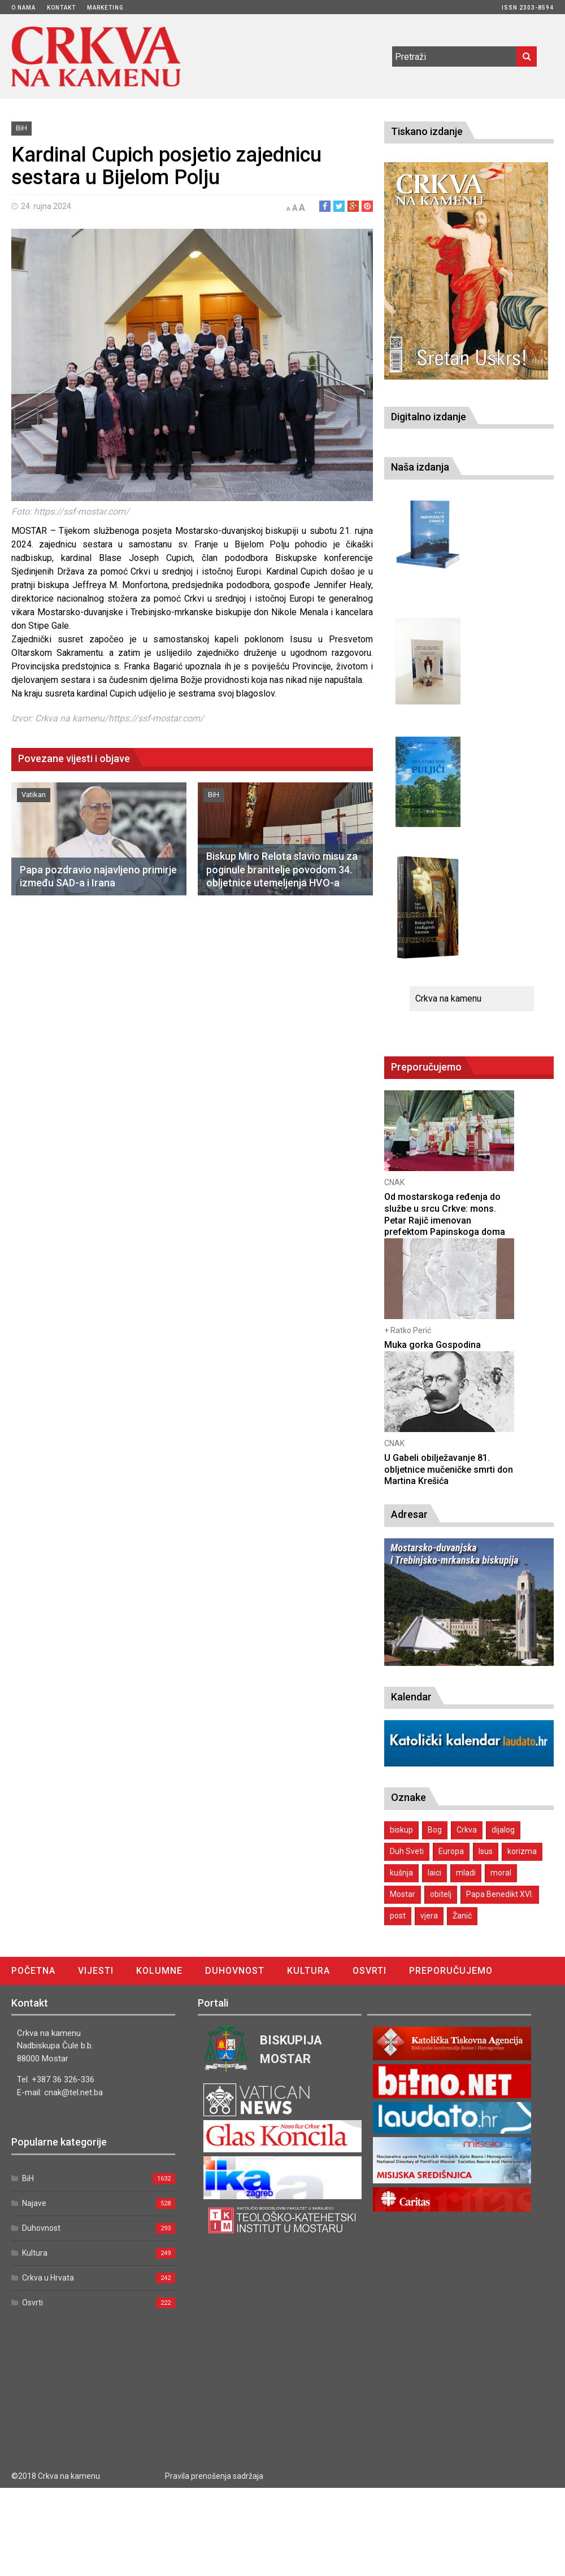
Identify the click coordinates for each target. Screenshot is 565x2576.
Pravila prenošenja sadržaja (214, 2476)
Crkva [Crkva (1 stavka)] (467, 1829)
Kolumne (159, 1970)
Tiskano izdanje (427, 131)
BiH (21, 128)
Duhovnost (234, 1970)
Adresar (409, 1514)
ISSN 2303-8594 (528, 8)
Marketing (105, 8)
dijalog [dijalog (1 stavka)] (503, 1829)
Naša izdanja (420, 467)
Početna (33, 1970)
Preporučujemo (451, 1970)
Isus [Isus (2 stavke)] (486, 1851)
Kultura (308, 1970)
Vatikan (33, 794)
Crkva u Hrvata (48, 2277)
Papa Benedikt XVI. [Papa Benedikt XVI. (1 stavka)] (499, 1894)
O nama (23, 8)
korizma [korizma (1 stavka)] (522, 1851)
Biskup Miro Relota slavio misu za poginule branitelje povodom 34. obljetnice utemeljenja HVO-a (282, 869)
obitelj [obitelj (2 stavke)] (440, 1894)
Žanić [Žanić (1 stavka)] (462, 1915)
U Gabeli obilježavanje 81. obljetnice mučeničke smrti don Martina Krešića (448, 1469)
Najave (34, 2203)
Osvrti (369, 1970)
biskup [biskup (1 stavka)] (401, 1829)
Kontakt (61, 8)
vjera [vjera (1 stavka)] (429, 1915)
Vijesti (96, 1970)
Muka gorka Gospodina (432, 1344)
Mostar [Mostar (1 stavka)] (402, 1894)
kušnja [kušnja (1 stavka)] (401, 1872)
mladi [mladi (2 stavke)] (466, 1872)
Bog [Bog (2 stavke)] (435, 1829)
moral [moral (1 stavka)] (500, 1872)
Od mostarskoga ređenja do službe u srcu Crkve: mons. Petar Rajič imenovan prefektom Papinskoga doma (444, 1214)
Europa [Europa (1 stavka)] (451, 1851)
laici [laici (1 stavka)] (434, 1872)
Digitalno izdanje (428, 417)
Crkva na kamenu (448, 998)
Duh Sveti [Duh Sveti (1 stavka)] (407, 1851)
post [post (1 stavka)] (398, 1915)
